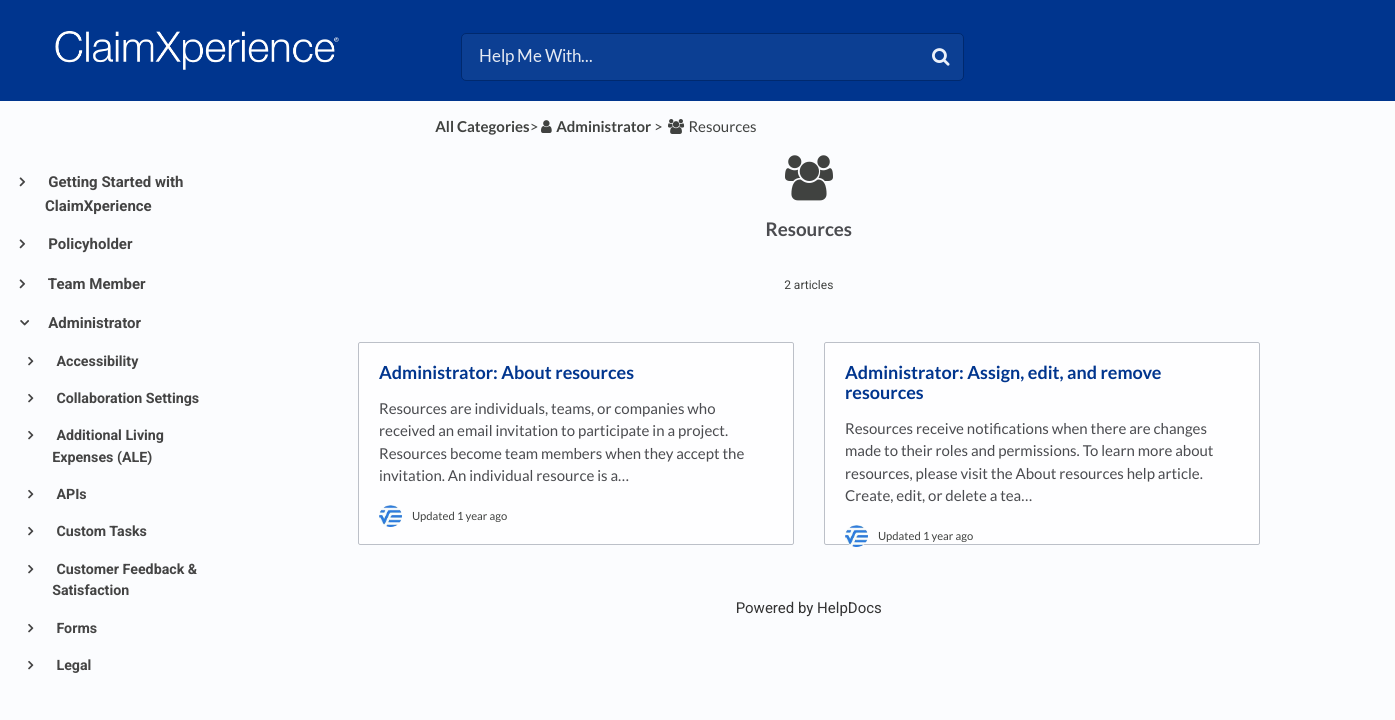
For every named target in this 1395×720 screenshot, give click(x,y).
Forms (75, 629)
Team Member (95, 284)
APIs (70, 495)
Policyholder (88, 244)
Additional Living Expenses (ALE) (108, 446)
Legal (72, 666)
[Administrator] (594, 127)
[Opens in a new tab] (809, 608)
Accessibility (95, 362)
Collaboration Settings (126, 399)
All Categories (482, 127)
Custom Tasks (100, 532)
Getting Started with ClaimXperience (114, 194)
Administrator (93, 323)
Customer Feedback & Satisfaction (124, 580)
